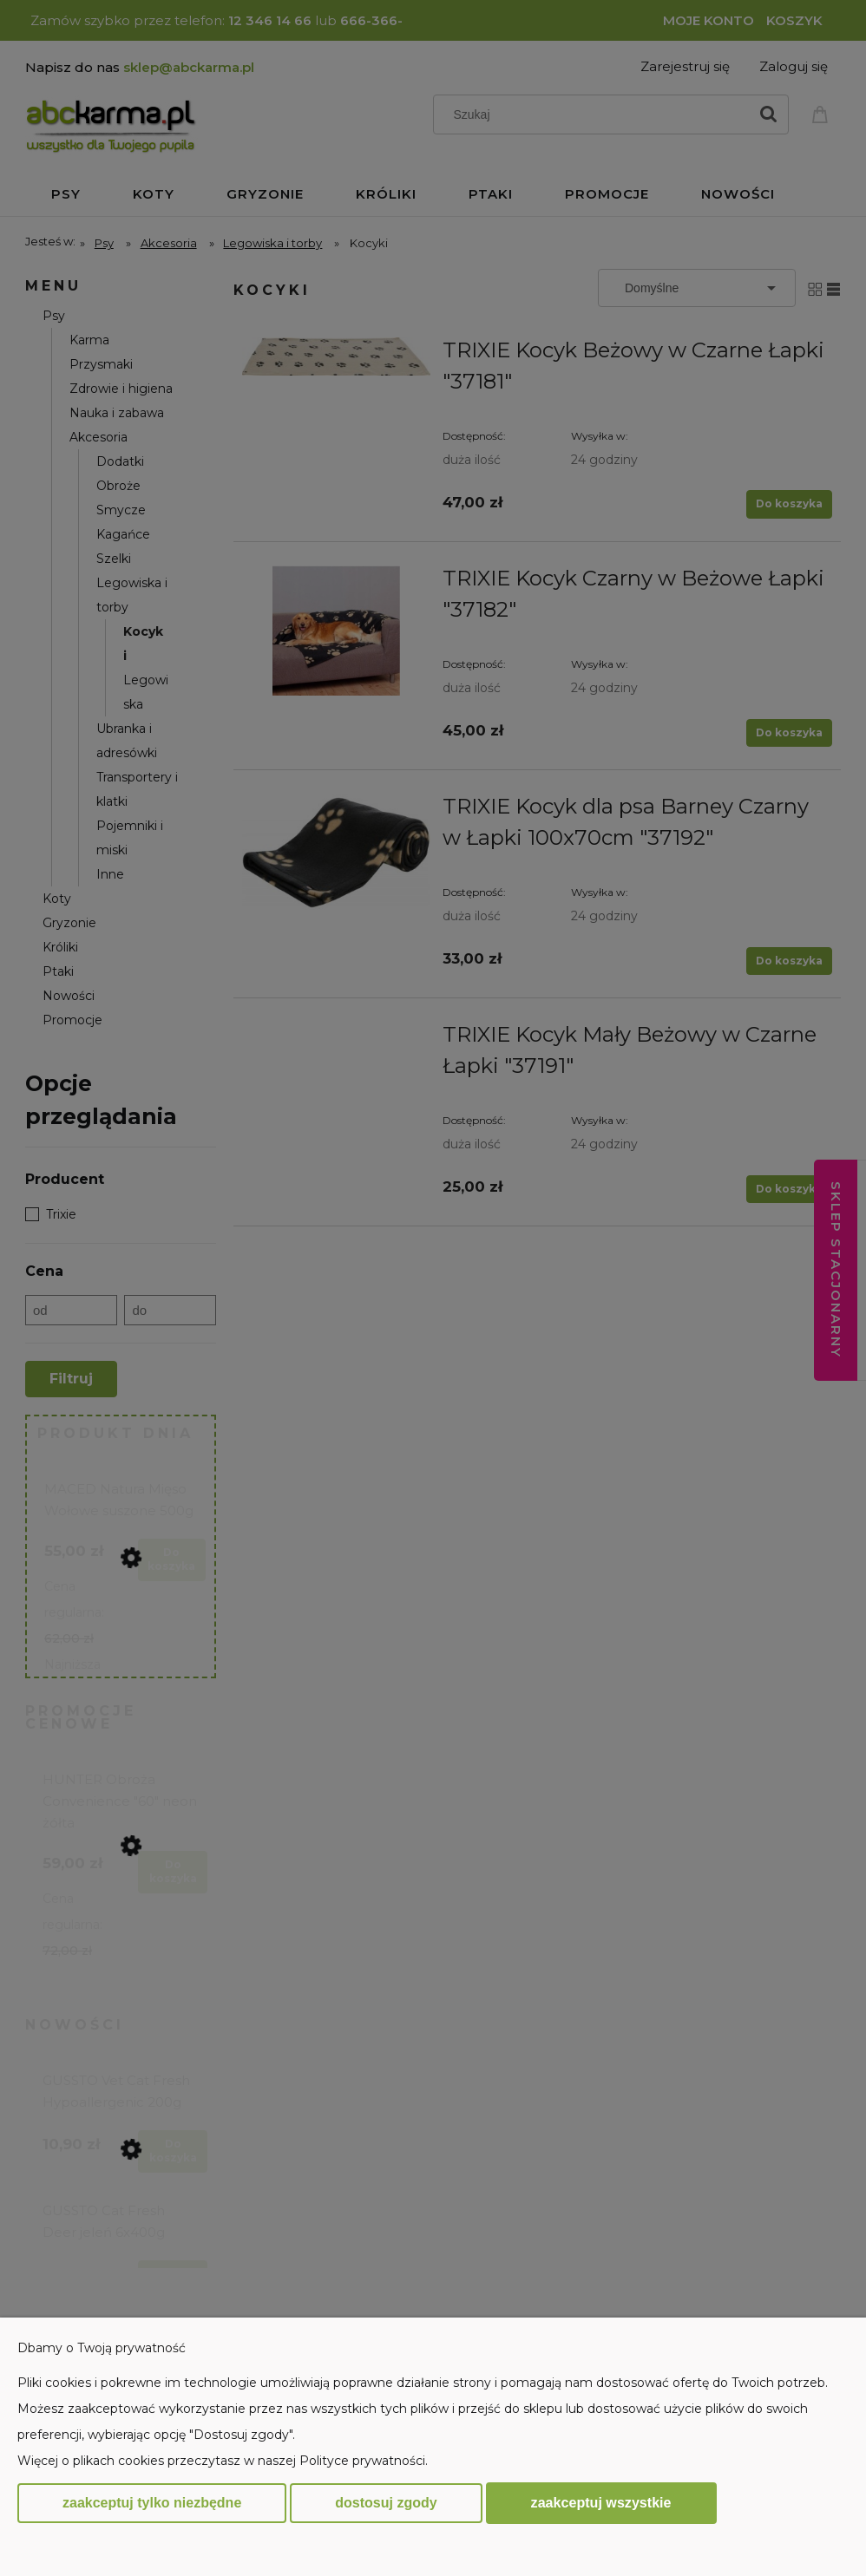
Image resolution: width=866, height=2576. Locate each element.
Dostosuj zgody (385, 2502)
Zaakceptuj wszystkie (601, 2502)
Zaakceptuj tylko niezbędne (151, 2502)
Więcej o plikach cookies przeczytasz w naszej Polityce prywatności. (222, 2460)
